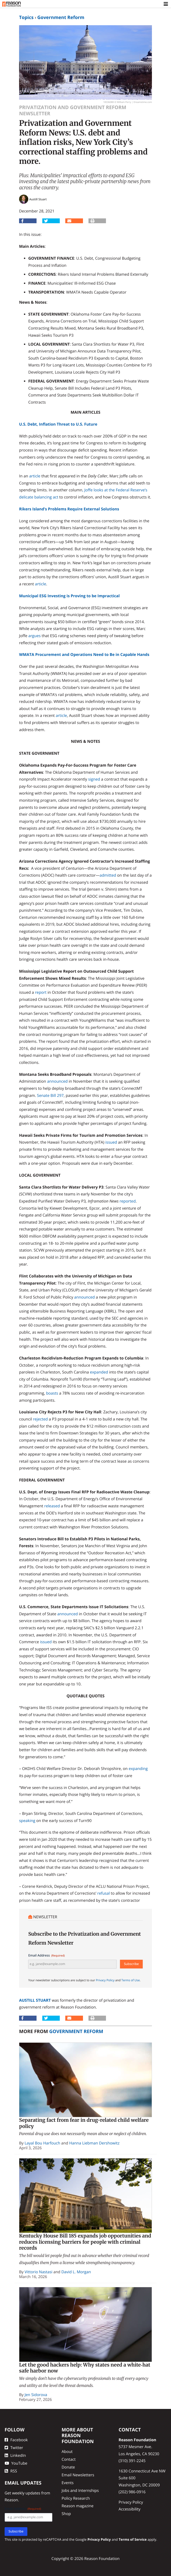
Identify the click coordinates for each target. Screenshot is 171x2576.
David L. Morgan (76, 2271)
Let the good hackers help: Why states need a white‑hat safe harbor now (84, 2368)
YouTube (16, 2463)
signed (94, 779)
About (67, 2451)
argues (34, 635)
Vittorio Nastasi (38, 2271)
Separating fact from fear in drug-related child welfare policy (84, 2123)
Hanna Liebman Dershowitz (94, 2143)
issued (111, 1142)
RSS (11, 2471)
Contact (69, 2459)
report (40, 992)
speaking (27, 1820)
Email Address (46, 1955)
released (52, 1505)
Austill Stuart (35, 2000)
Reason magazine (78, 2505)
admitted (108, 875)
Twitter (14, 2447)
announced (57, 1081)
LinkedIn (15, 2455)
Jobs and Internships (80, 2490)
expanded (99, 1372)
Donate (68, 2467)
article (34, 476)
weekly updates (26, 2493)
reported (128, 1201)
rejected (40, 1419)
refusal (103, 1893)
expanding (138, 1768)
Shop (66, 2513)
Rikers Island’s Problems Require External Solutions (69, 509)
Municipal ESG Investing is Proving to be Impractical (69, 595)
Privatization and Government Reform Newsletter (72, 110)
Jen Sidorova (36, 2394)
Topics (26, 17)
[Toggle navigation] (166, 4)
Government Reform (60, 17)
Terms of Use (130, 1980)
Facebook (16, 2439)
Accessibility (129, 2509)
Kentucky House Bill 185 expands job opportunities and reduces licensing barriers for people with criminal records (85, 2242)
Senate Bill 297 (50, 1095)
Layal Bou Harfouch (42, 2143)
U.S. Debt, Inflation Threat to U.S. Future (58, 424)
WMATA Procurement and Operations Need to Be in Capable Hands (84, 654)
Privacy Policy (105, 1980)
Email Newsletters (78, 2474)
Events (68, 2482)
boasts (52, 1393)
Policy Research (76, 2498)
